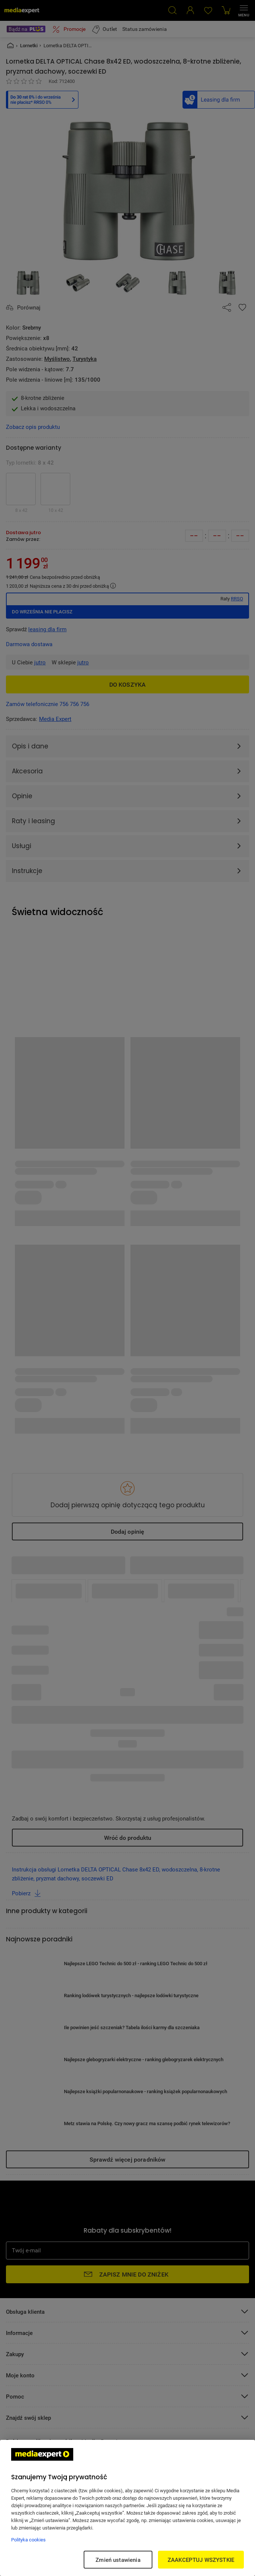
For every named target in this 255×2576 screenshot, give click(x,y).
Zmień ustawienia (118, 2559)
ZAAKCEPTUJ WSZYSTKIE (201, 2559)
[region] (127, 2508)
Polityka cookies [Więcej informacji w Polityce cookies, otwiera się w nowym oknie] (28, 2539)
